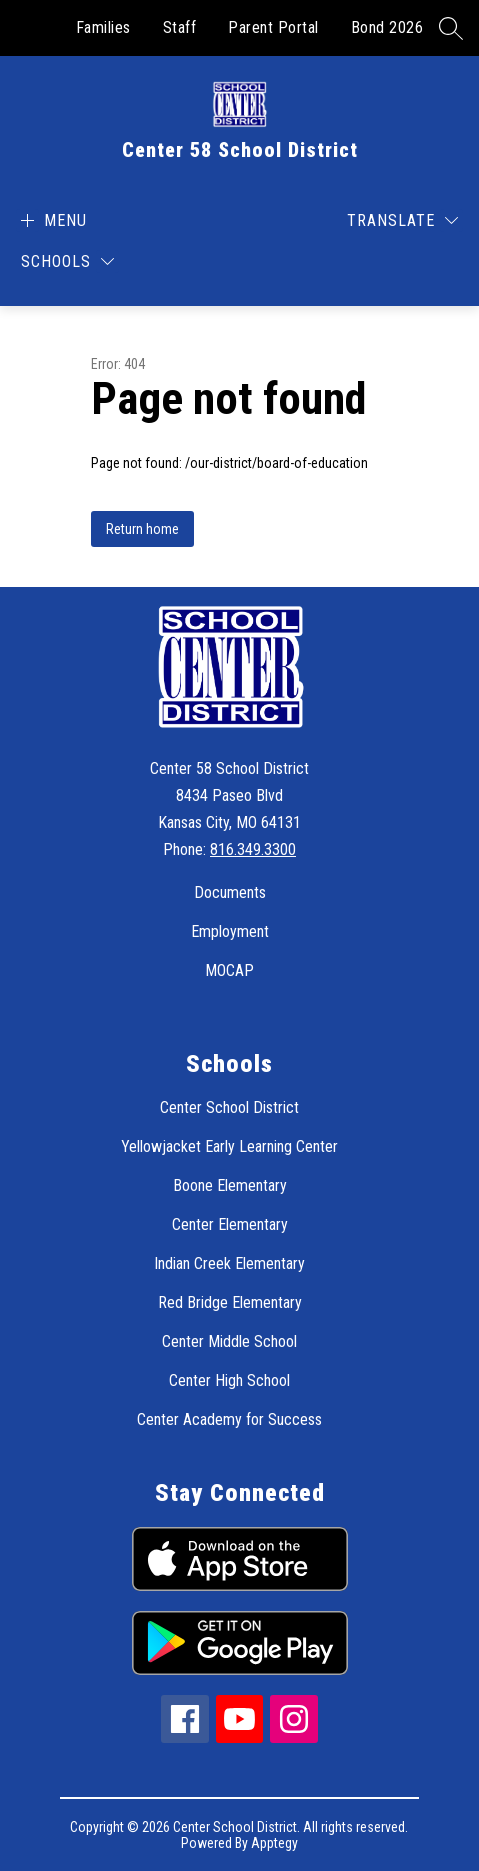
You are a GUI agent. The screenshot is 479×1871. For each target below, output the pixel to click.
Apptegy (274, 1843)
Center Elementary (230, 1224)
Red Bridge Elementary (230, 1302)
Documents (230, 892)
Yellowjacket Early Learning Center (229, 1146)
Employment (230, 931)
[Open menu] (51, 220)
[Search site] (451, 28)
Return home (142, 529)
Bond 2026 (387, 27)
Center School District (229, 1107)
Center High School (229, 1380)
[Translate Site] (402, 220)
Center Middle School (229, 1341)
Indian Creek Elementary (229, 1263)
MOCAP (229, 970)
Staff (180, 27)
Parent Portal (273, 27)
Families (103, 27)
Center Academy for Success (229, 1419)
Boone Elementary (230, 1185)
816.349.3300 (253, 849)
